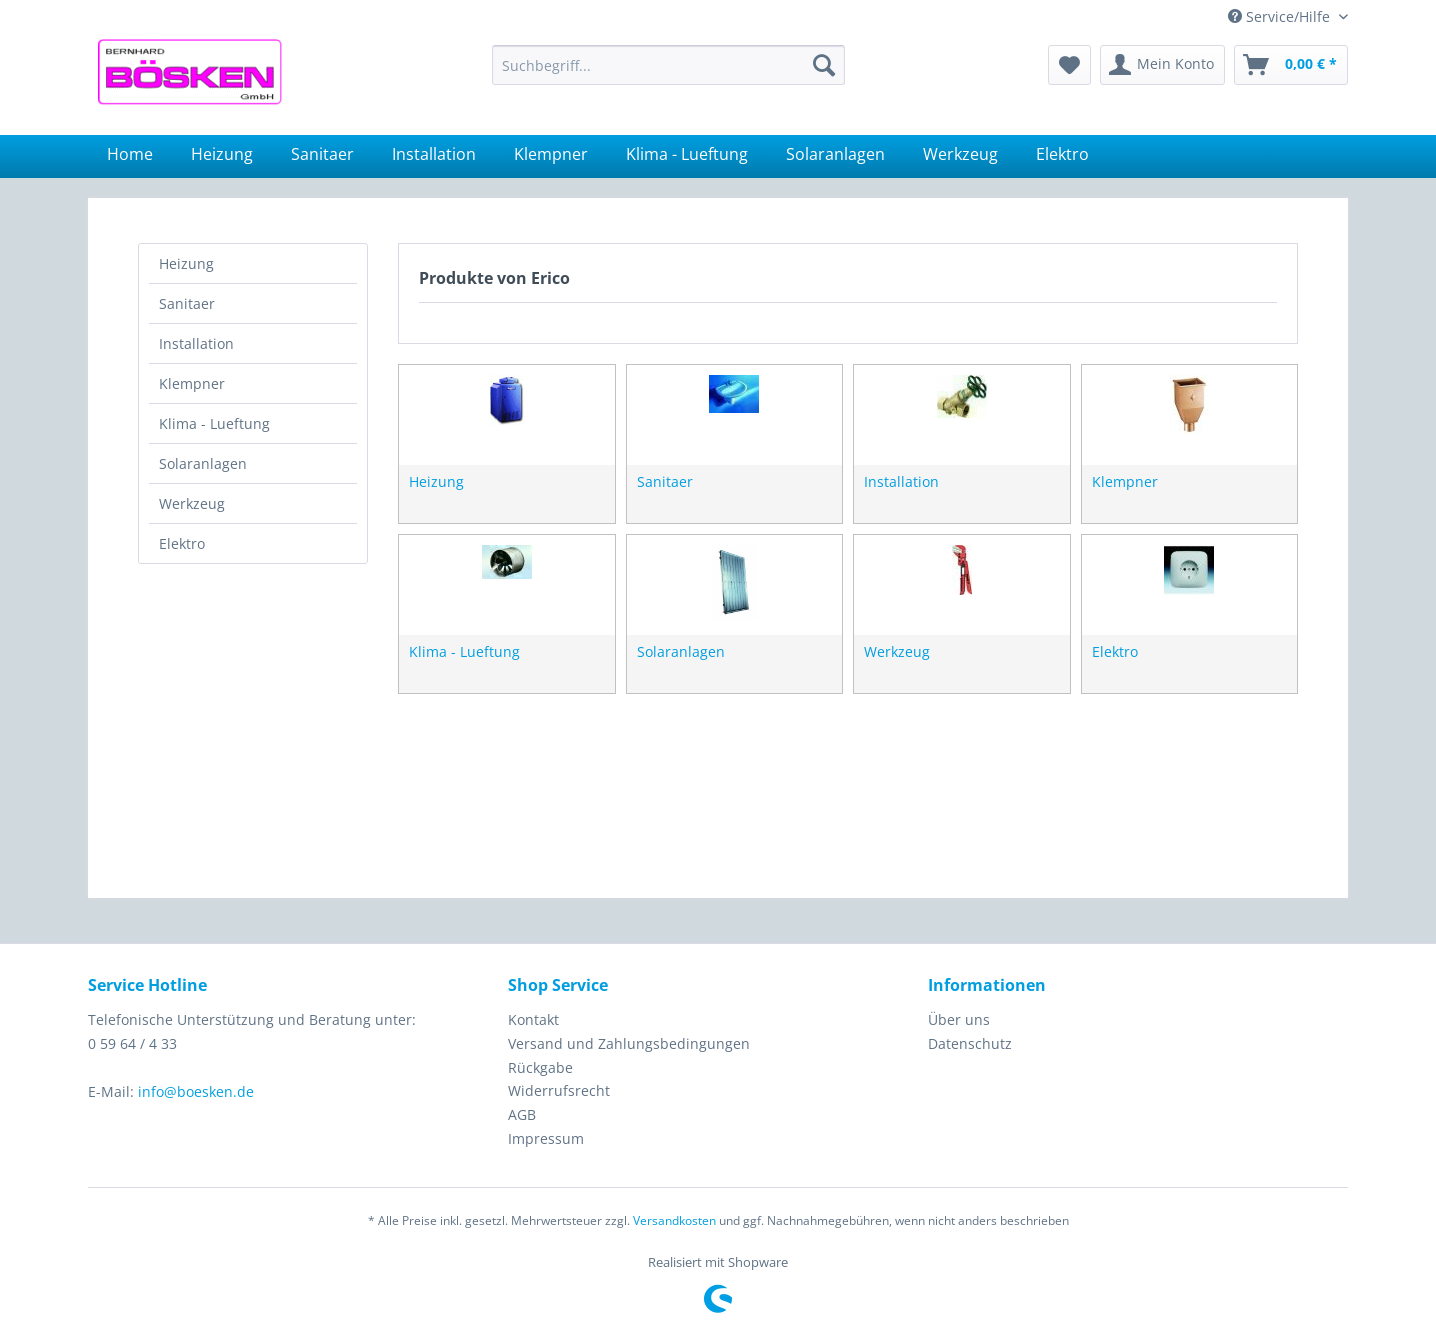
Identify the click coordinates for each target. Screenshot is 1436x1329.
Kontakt (533, 1019)
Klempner (192, 383)
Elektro (182, 543)
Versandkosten (674, 1220)
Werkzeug (192, 503)
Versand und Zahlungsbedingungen (629, 1043)
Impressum (546, 1138)
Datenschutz (970, 1043)
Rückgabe (540, 1067)
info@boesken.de (196, 1091)
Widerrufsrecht (559, 1090)
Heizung (186, 263)
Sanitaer (187, 303)
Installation (196, 343)
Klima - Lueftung (214, 423)
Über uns (959, 1019)
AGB (522, 1114)
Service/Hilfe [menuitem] (1281, 16)
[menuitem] (668, 65)
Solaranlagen (203, 463)
